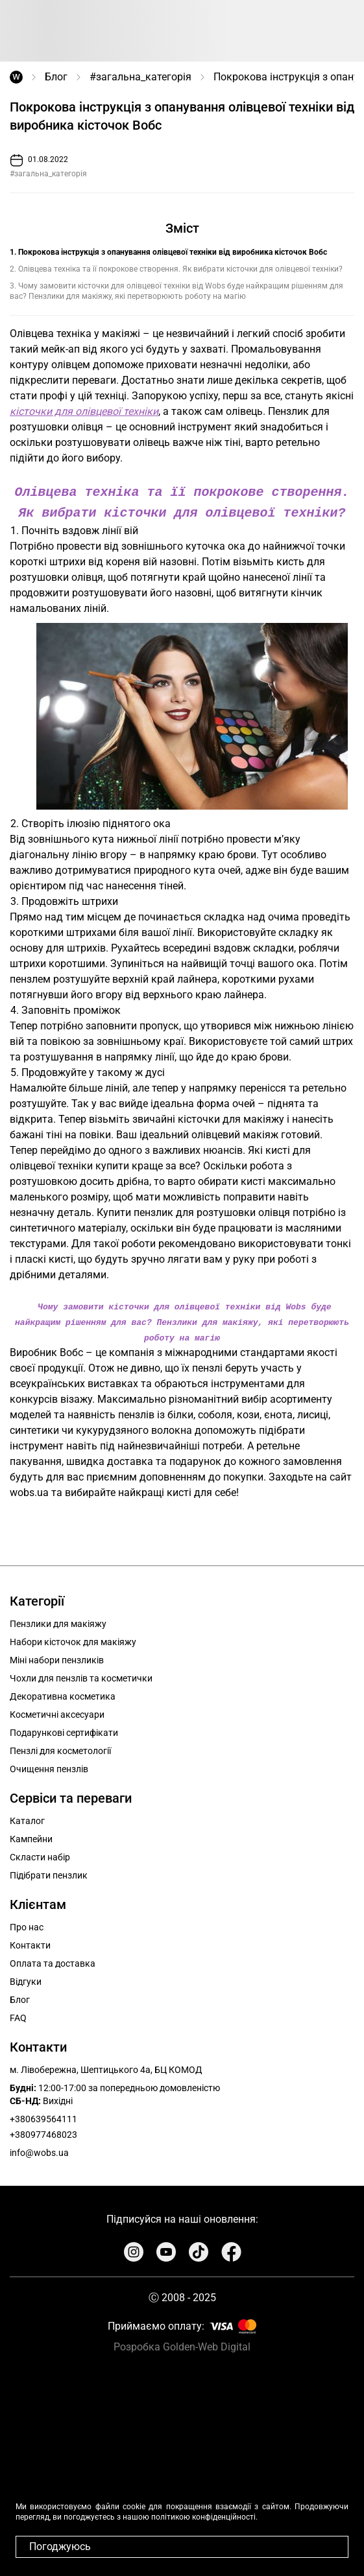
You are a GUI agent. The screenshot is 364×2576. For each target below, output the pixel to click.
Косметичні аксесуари (57, 1712)
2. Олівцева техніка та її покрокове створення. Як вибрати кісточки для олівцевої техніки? (176, 269)
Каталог (27, 1818)
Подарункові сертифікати (64, 1730)
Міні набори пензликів (57, 1657)
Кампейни (31, 1836)
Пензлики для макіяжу (58, 1621)
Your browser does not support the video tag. (182, 2464)
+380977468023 (43, 2132)
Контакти (30, 1943)
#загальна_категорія (140, 77)
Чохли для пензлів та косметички (81, 1675)
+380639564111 (43, 2116)
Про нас (26, 1924)
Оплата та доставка (52, 1961)
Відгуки (26, 1979)
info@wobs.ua (39, 2150)
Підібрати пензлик (49, 1873)
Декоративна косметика (62, 1694)
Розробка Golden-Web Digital (182, 2344)
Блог (56, 77)
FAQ (18, 2015)
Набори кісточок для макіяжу (73, 1639)
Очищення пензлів (49, 1766)
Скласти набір (40, 1854)
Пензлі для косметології (60, 1748)
